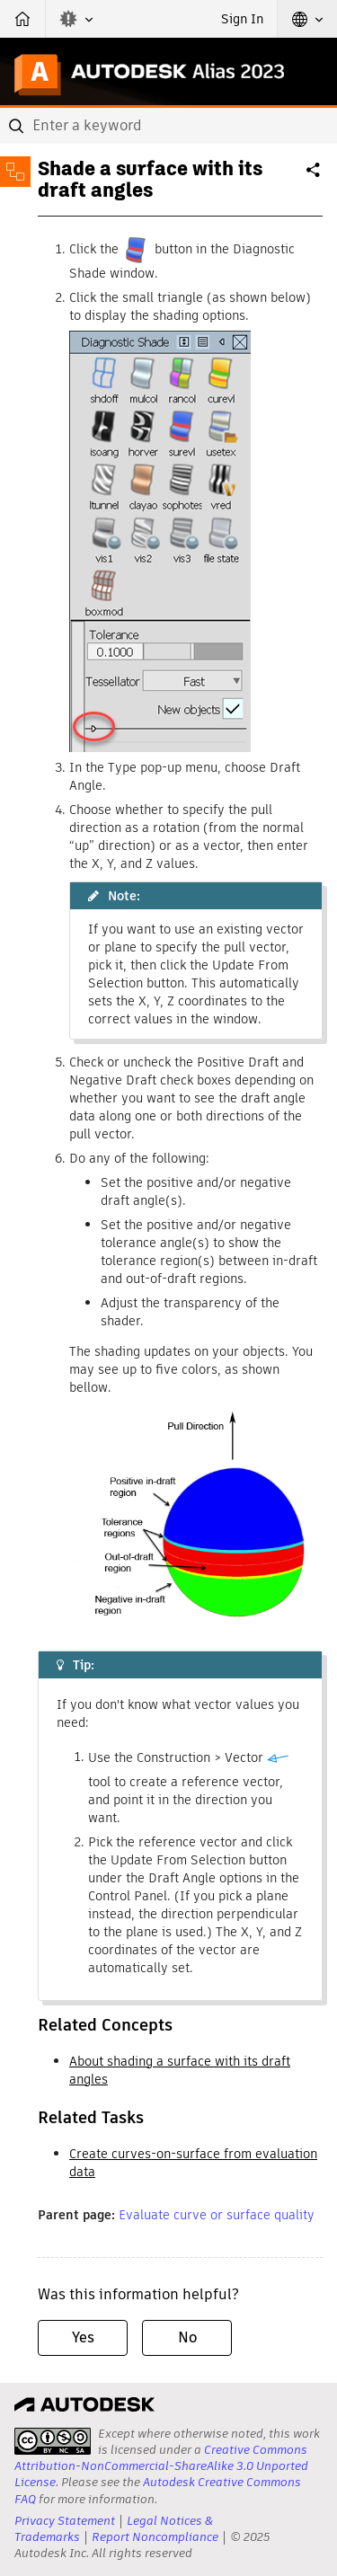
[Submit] (18, 126)
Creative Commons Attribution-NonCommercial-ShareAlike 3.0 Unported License (161, 2466)
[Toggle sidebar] (15, 171)
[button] (76, 19)
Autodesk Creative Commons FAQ (157, 2490)
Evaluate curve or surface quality (217, 2215)
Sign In (242, 19)
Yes (83, 2337)
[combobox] (168, 126)
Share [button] (314, 177)
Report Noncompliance (155, 2536)
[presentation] (52, 2441)
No (187, 2337)
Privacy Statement (64, 2520)
